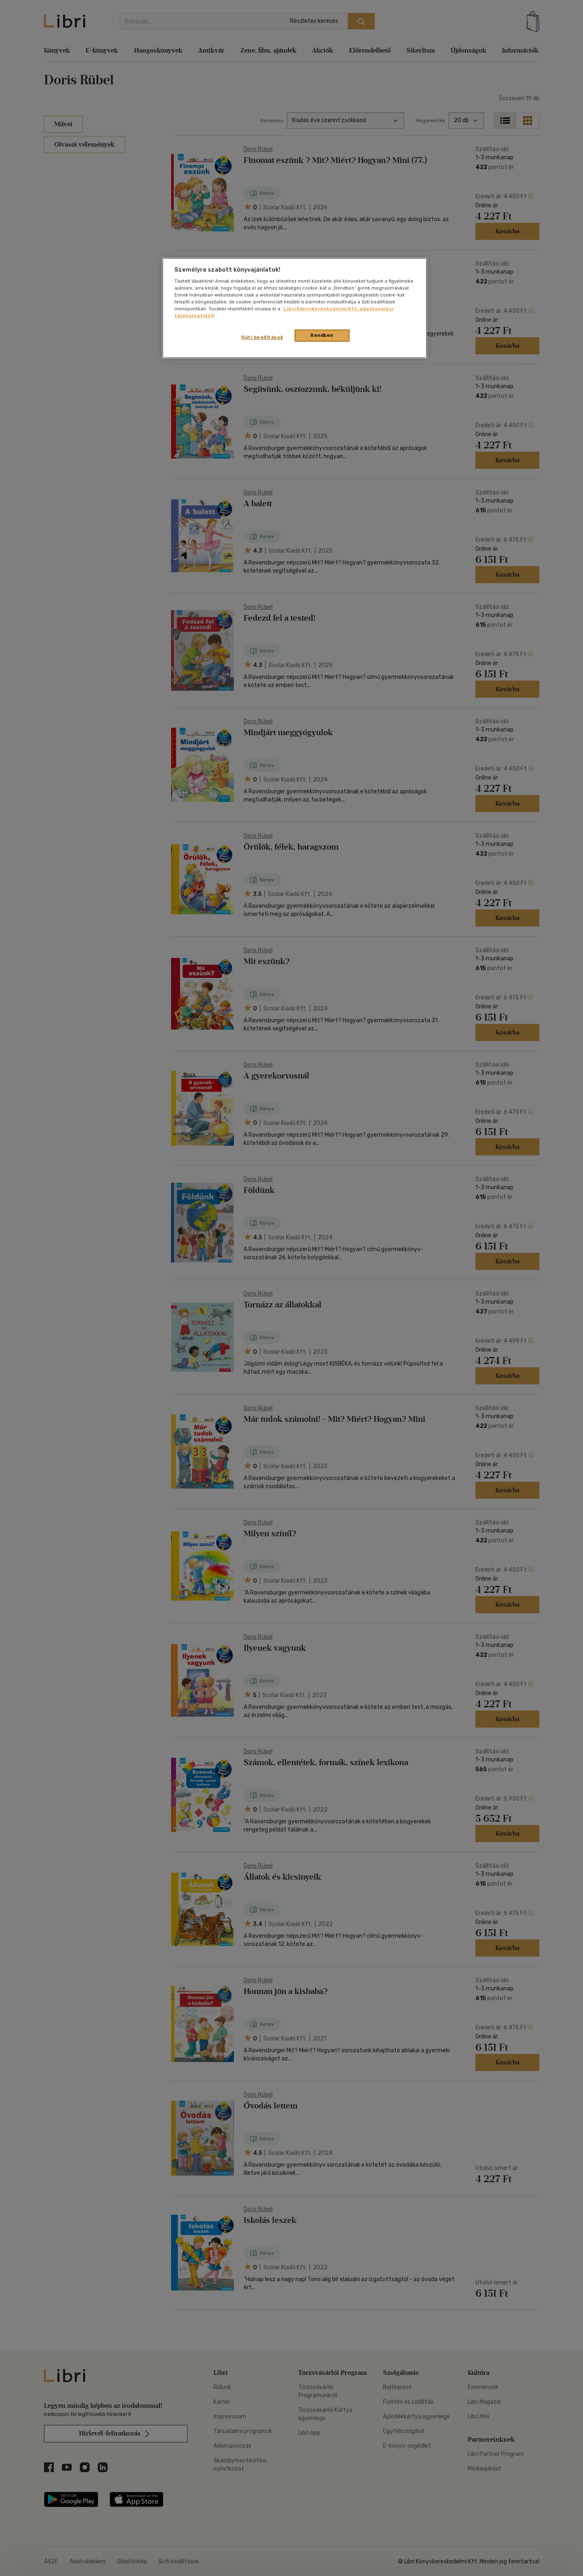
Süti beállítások (262, 337)
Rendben (321, 335)
